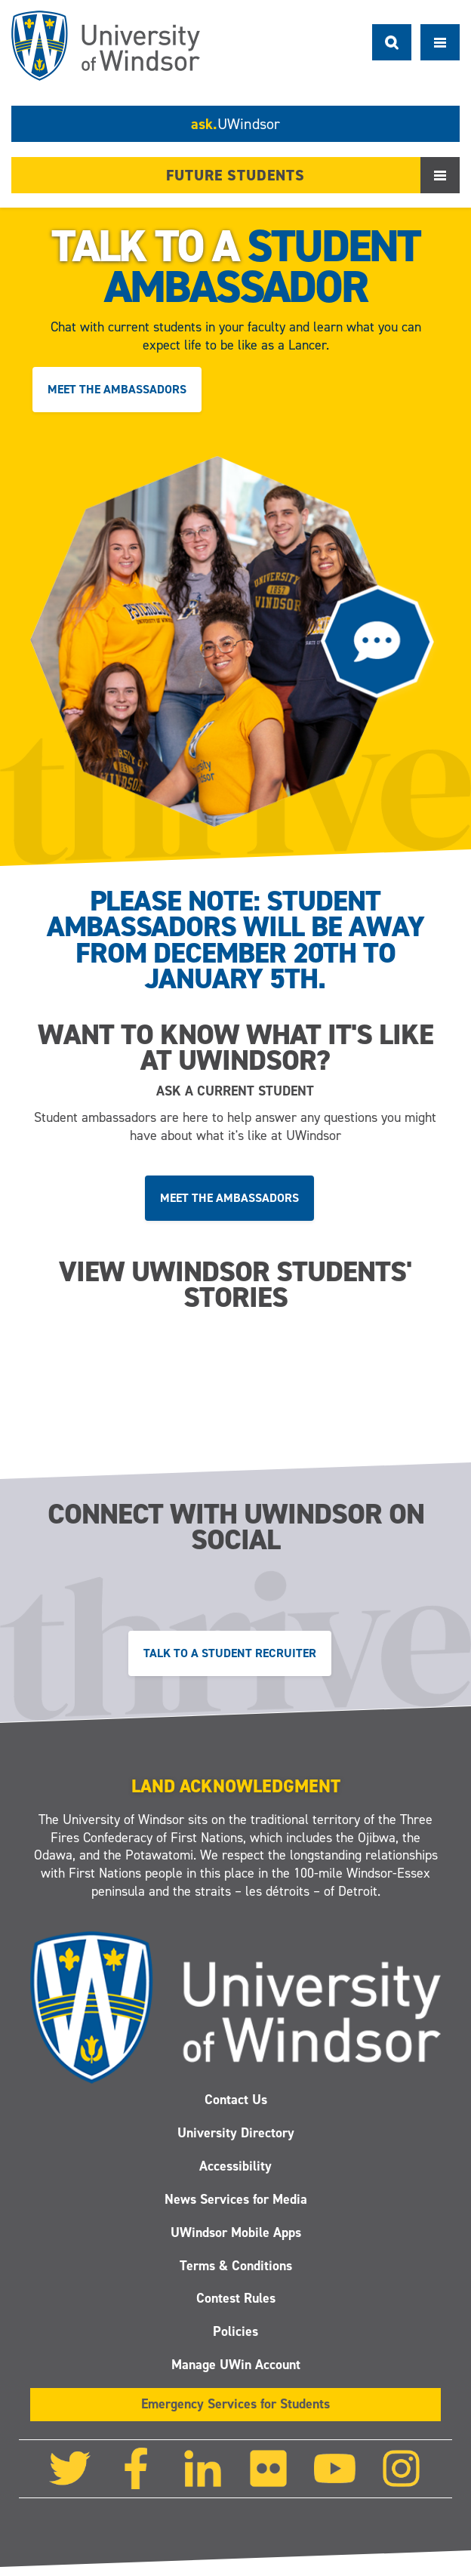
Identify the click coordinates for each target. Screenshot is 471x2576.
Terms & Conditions (235, 2265)
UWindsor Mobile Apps (235, 2232)
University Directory (235, 2133)
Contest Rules (235, 2298)
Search (391, 42)
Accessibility (235, 2166)
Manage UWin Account (235, 2365)
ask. (235, 124)
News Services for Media (235, 2199)
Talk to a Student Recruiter (229, 1654)
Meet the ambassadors (117, 389)
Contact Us (235, 2100)
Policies (235, 2331)
